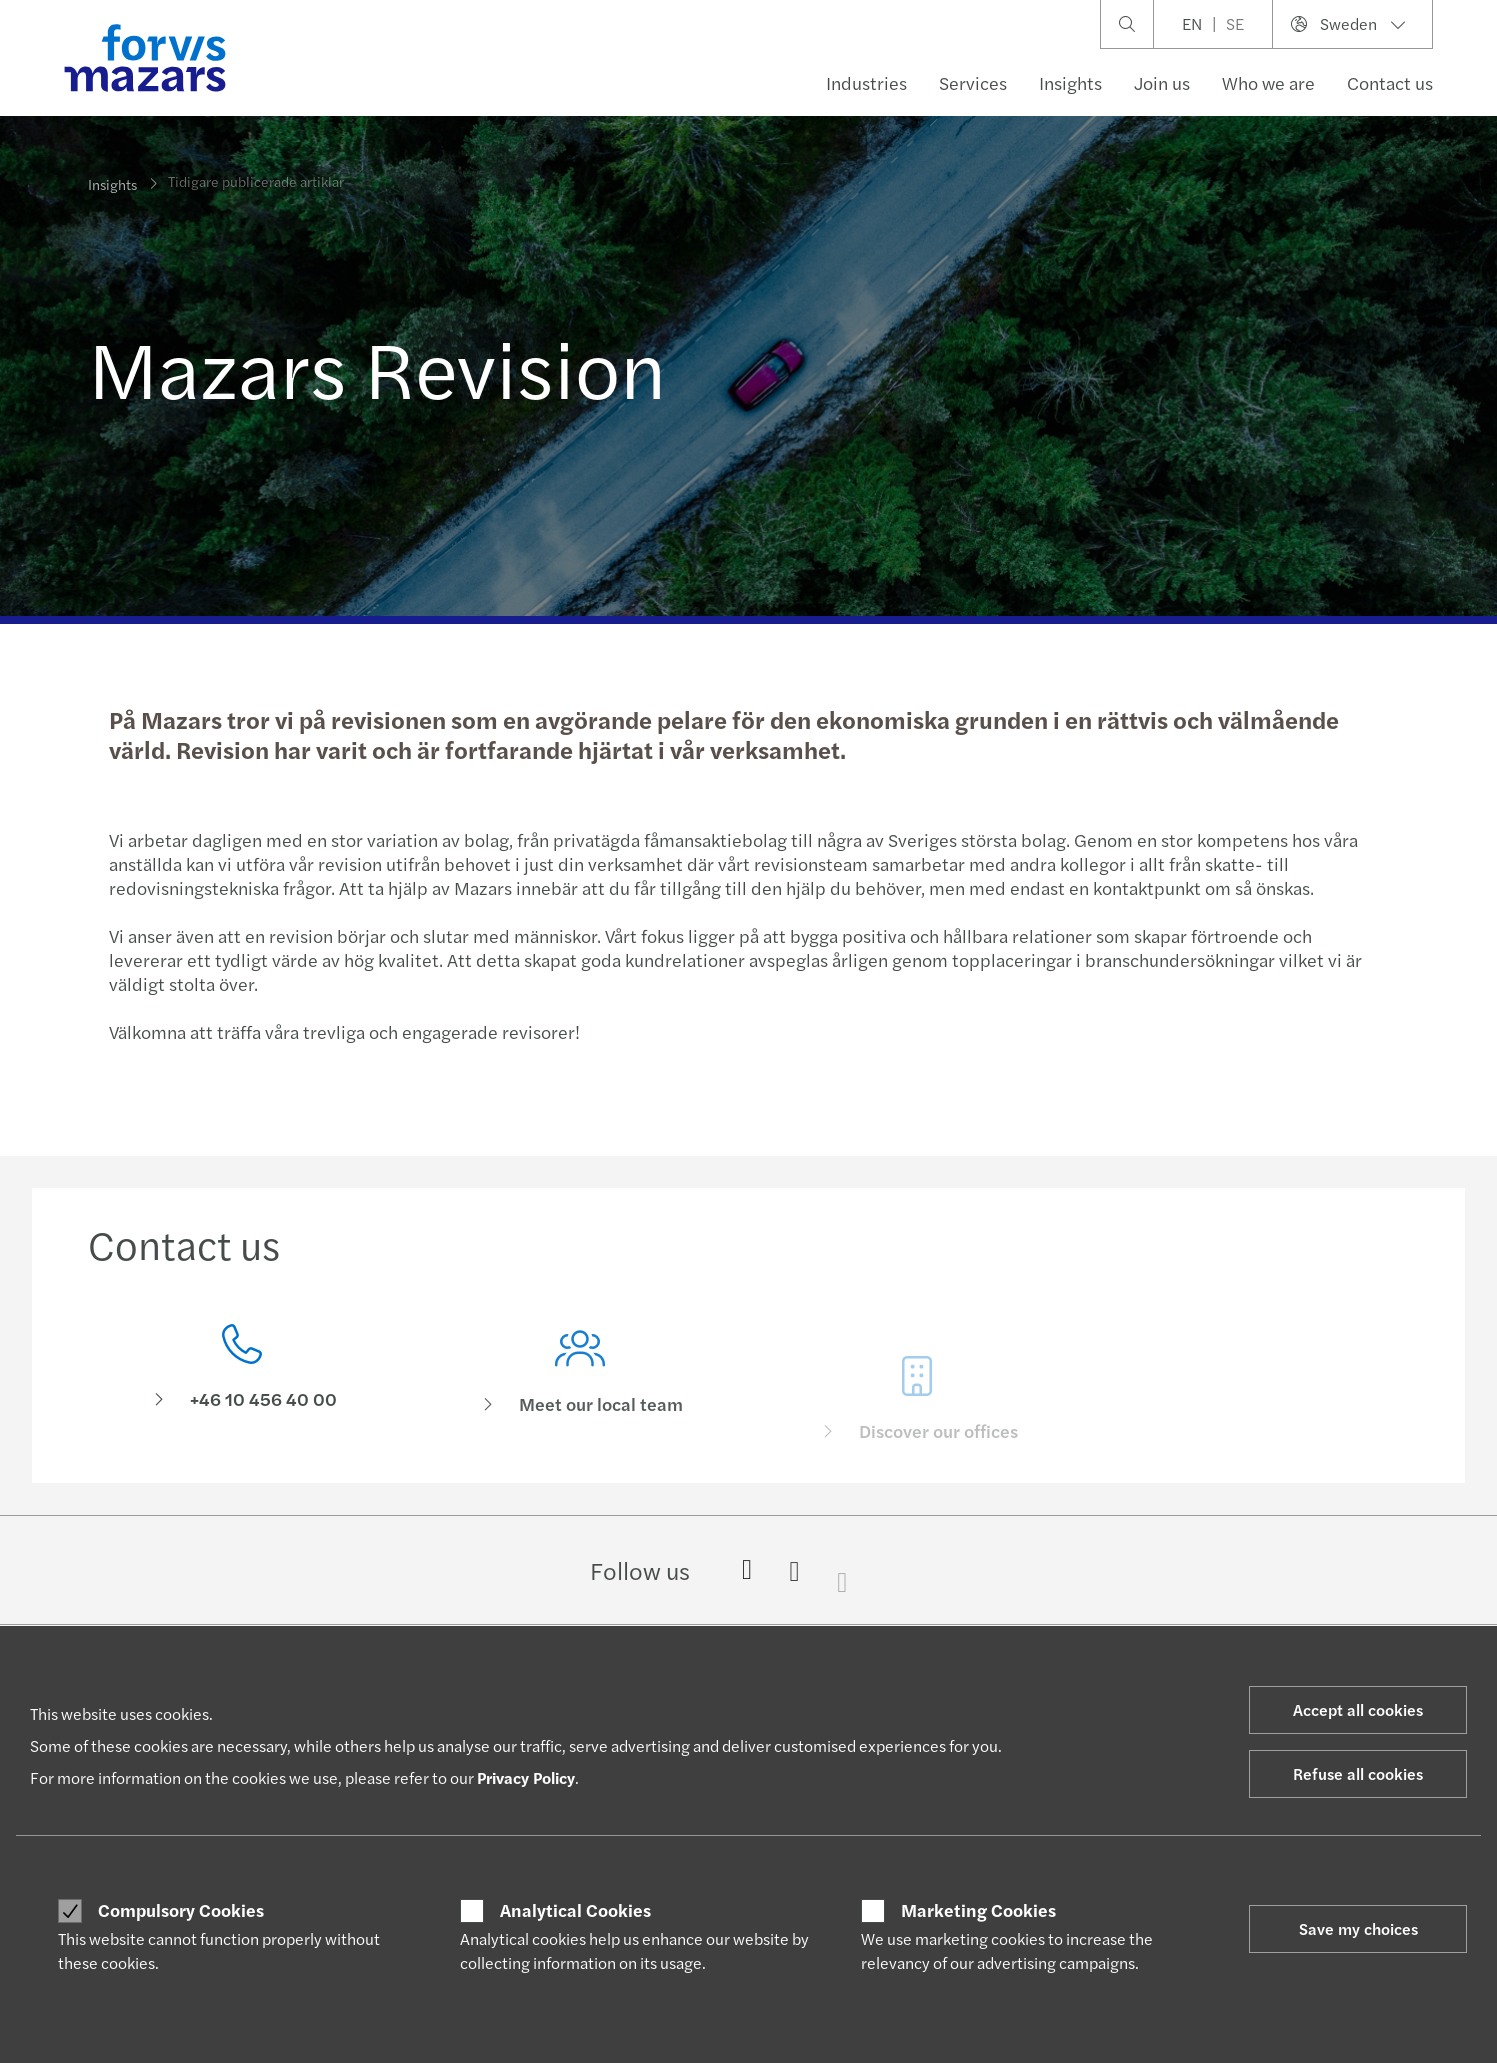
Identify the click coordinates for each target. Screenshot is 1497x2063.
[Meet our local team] (580, 1405)
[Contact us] (242, 1374)
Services (973, 82)
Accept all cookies (1358, 1709)
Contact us (1390, 82)
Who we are (1268, 82)
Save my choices (1358, 1928)
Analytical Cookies (575, 1910)
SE (1235, 23)
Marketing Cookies (978, 1910)
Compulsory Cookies (181, 1910)
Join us (1162, 82)
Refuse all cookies (1358, 1773)
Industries (866, 82)
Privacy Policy (526, 1777)
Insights (1070, 82)
